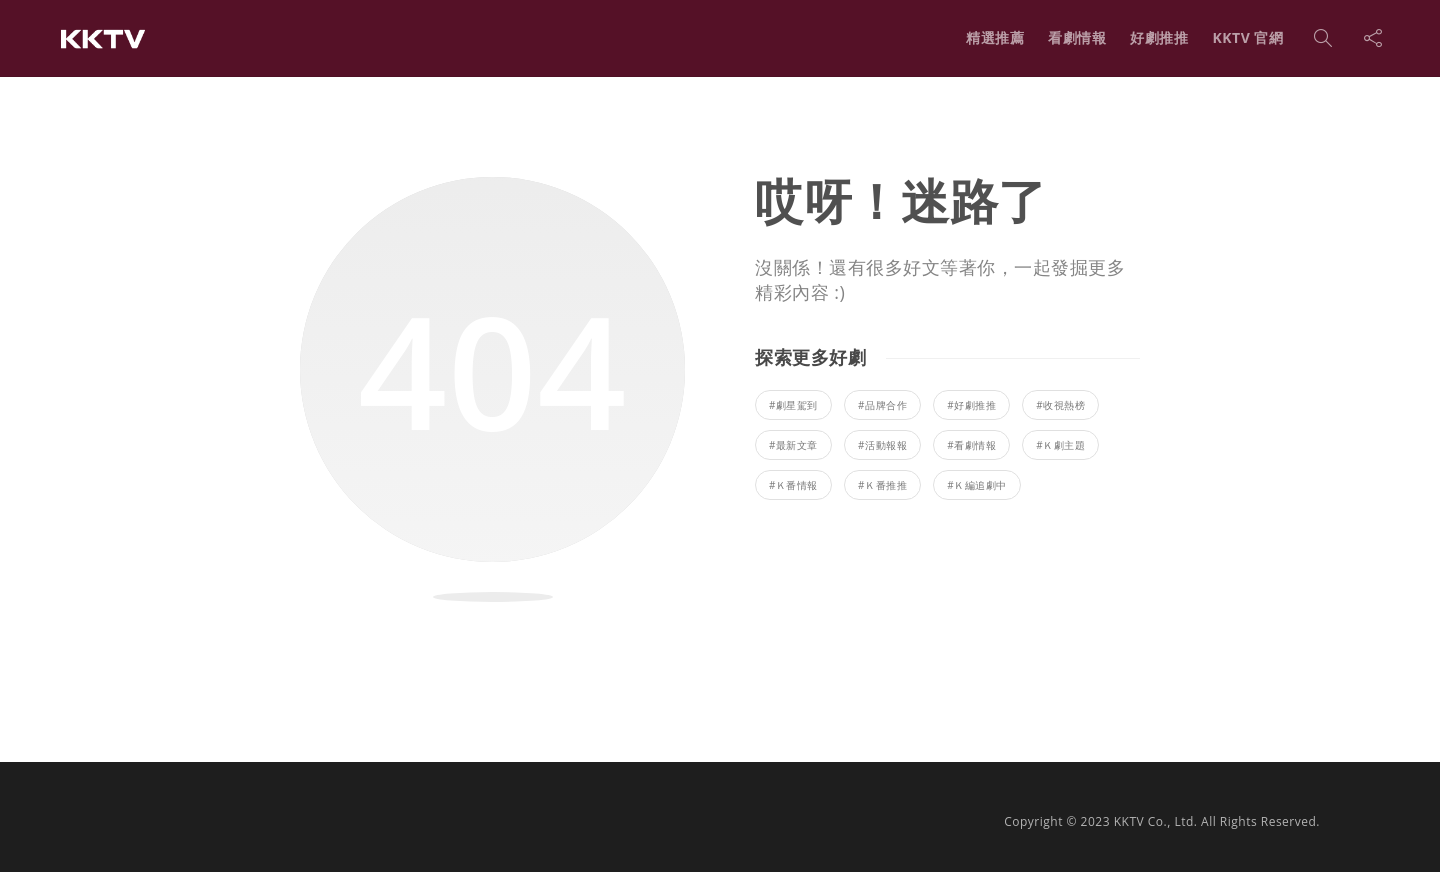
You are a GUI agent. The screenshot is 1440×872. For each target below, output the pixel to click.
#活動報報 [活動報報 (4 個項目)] (882, 445)
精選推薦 (995, 37)
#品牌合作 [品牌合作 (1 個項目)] (882, 405)
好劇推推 (1159, 37)
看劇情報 (1077, 37)
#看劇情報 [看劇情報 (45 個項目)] (971, 445)
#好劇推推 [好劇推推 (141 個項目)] (971, 405)
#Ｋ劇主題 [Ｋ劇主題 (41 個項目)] (1060, 445)
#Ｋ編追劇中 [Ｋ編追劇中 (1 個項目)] (976, 485)
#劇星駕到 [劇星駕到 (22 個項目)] (793, 405)
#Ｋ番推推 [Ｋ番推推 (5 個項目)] (882, 485)
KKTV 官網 (1247, 37)
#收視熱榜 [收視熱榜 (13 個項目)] (1060, 405)
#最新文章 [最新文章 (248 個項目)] (793, 445)
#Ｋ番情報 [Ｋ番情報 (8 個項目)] (793, 485)
